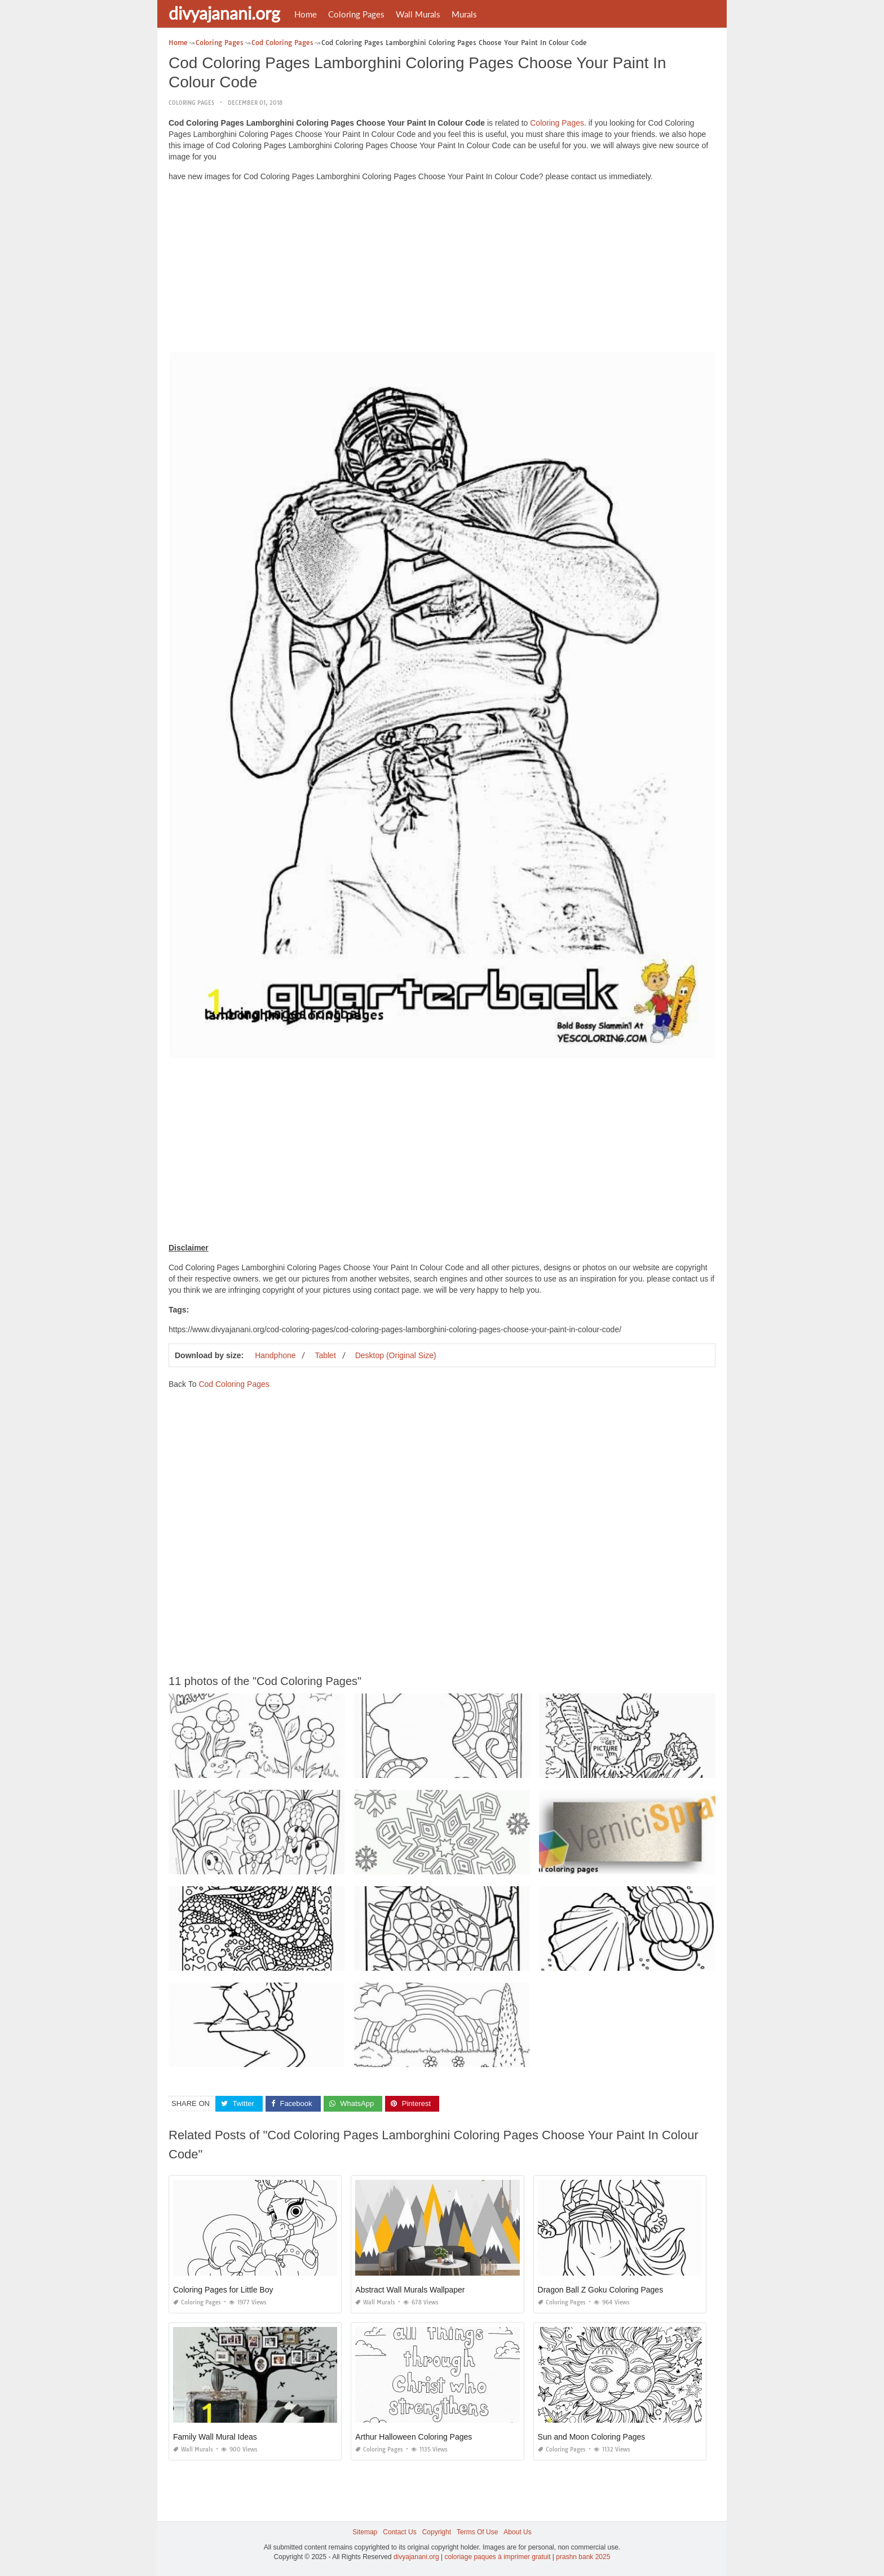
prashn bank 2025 (583, 2557)
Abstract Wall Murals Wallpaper (410, 2289)
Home (305, 14)
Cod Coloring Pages (233, 1383)
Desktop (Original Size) (395, 1354)
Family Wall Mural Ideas (215, 2436)
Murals (464, 14)
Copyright (436, 2532)
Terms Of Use (477, 2532)
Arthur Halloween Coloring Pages (413, 2436)
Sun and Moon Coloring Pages (592, 2436)
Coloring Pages (356, 14)
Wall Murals (418, 14)
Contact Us (399, 2532)
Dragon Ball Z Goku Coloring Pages (601, 2289)
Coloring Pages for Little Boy (223, 2289)
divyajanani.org (224, 13)
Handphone (275, 1354)
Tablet (325, 1354)
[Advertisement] (442, 269)
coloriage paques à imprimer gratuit (497, 2557)
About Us (517, 2532)
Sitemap (364, 2532)
